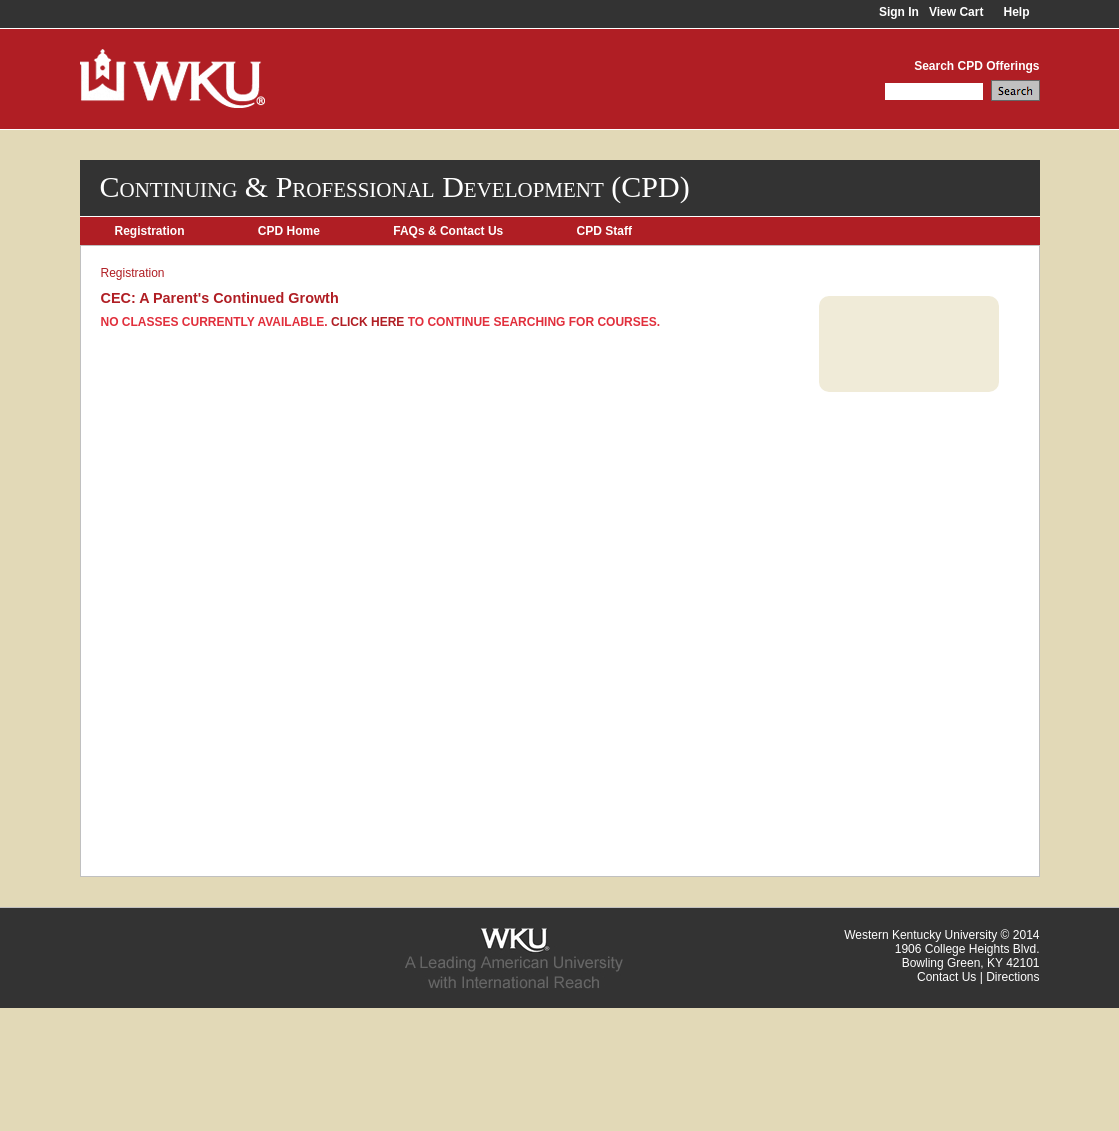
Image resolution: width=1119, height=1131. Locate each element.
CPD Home (289, 231)
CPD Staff (604, 231)
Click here (367, 322)
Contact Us (946, 977)
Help (1016, 12)
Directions (1012, 977)
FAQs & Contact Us (448, 231)
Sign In (899, 12)
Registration (150, 231)
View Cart (956, 12)
